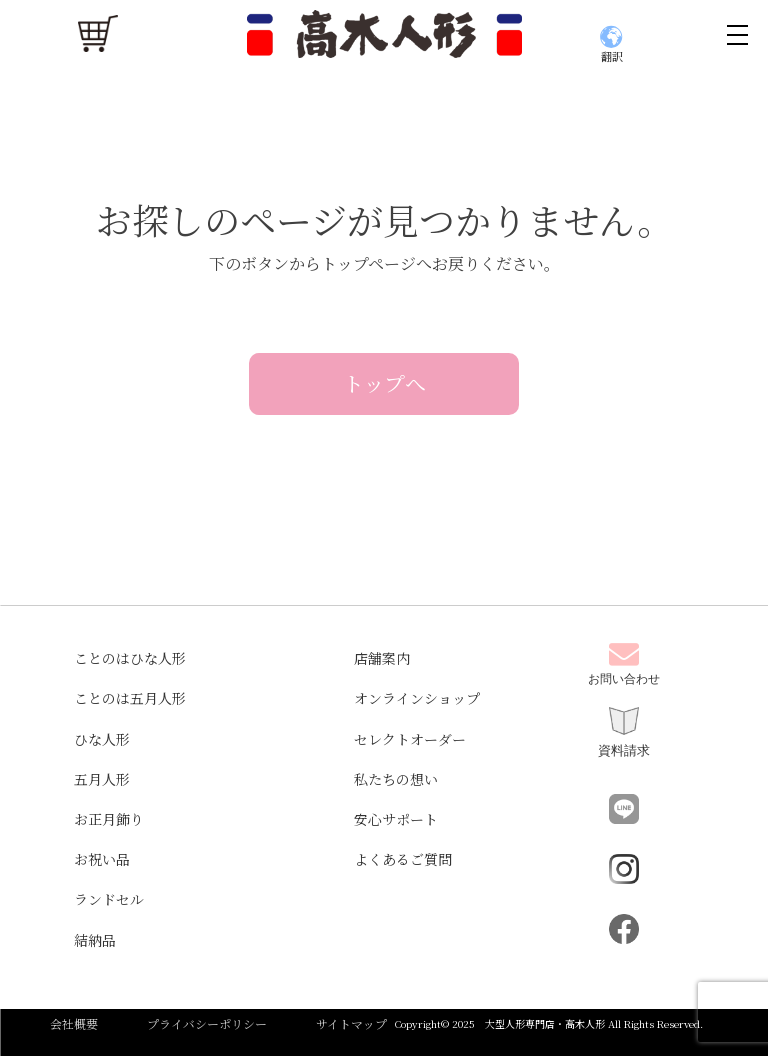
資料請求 (624, 732)
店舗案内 (382, 658)
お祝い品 (102, 859)
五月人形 (102, 779)
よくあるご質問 (403, 859)
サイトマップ (351, 1023)
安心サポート (396, 819)
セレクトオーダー (410, 739)
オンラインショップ (417, 698)
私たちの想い (396, 779)
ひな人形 (102, 739)
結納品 (95, 940)
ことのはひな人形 (130, 658)
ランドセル (109, 899)
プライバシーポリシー (207, 1023)
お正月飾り (109, 819)
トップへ (384, 383)
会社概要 (74, 1023)
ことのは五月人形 (130, 698)
